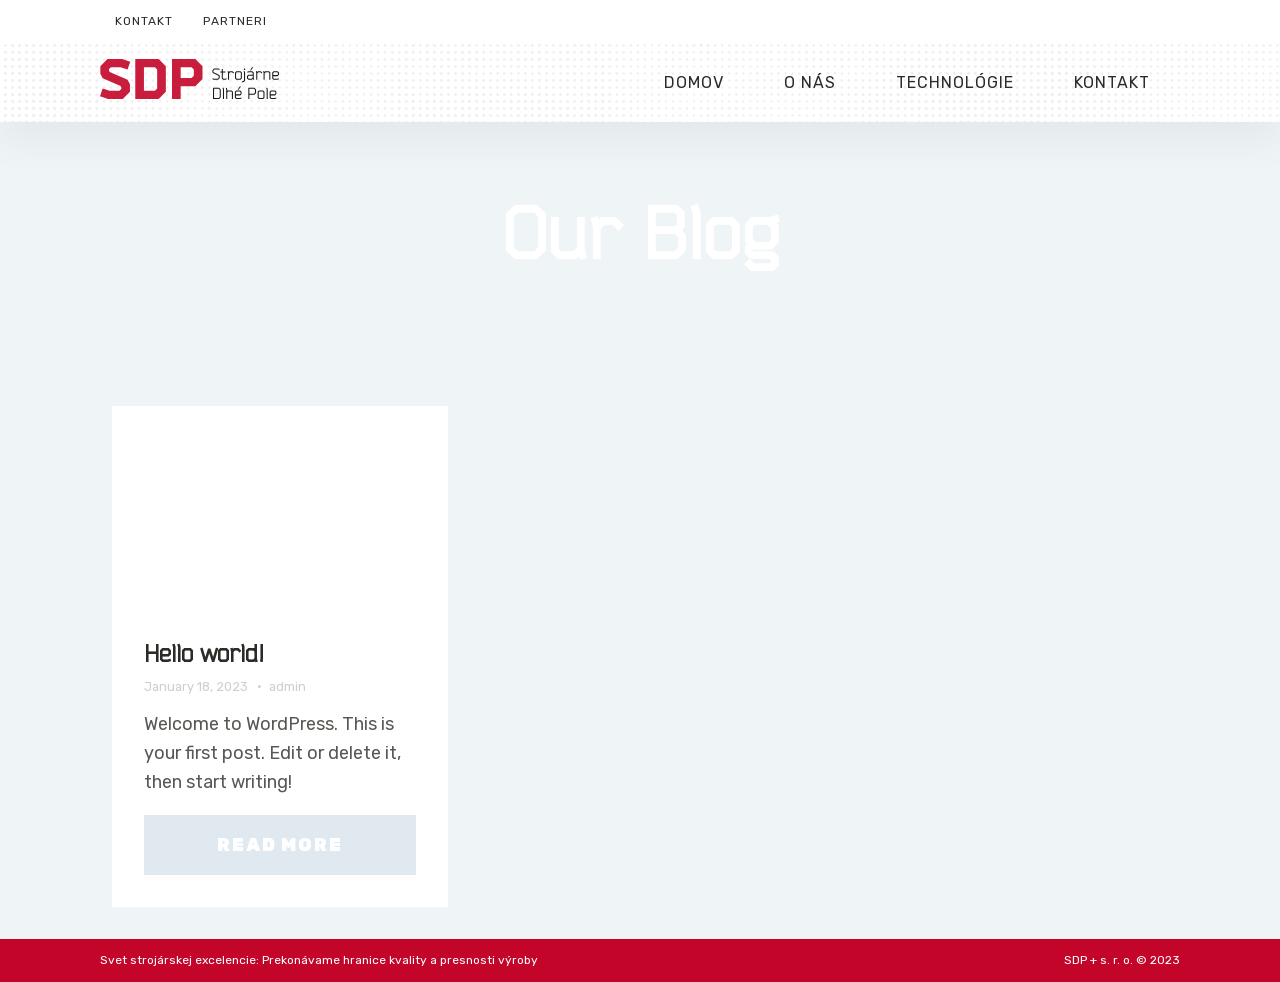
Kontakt (144, 21)
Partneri (235, 21)
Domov (694, 82)
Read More (279, 845)
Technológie (955, 82)
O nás (810, 82)
